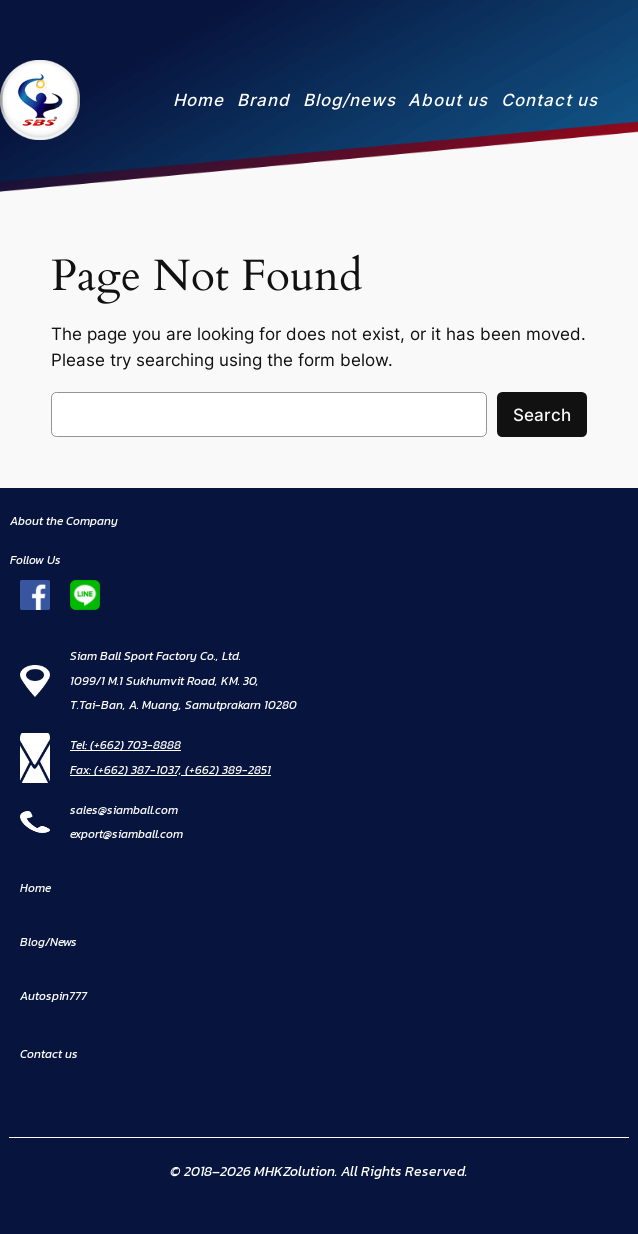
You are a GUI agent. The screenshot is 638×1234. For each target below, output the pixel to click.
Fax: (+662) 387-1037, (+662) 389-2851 (170, 770)
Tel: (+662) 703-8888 (125, 745)
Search (542, 415)
